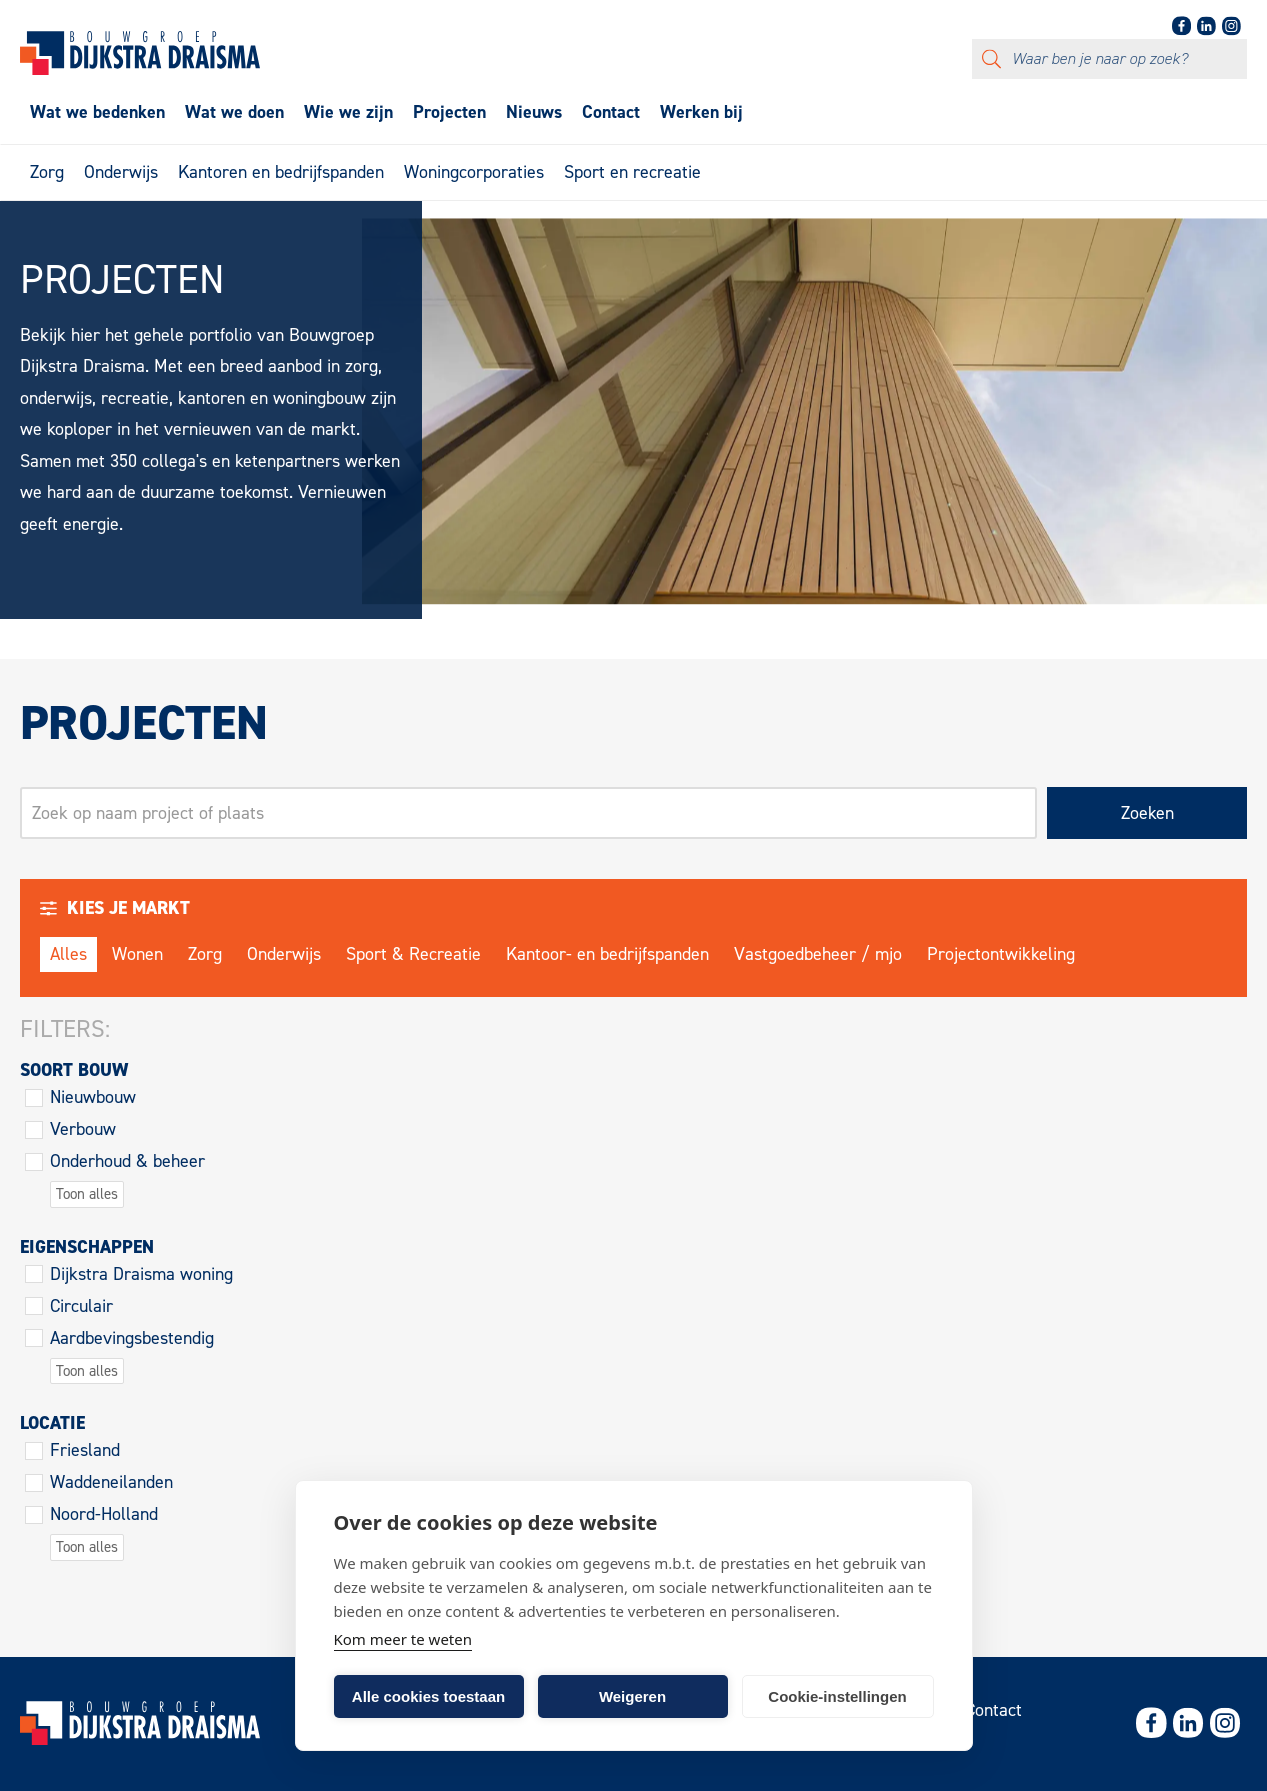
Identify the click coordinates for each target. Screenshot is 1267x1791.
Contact (611, 112)
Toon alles (87, 1194)
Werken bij (701, 112)
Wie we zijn (348, 112)
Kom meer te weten (403, 1639)
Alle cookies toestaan (428, 1696)
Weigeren (632, 1696)
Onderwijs (121, 172)
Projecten (449, 112)
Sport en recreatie (632, 172)
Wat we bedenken (97, 112)
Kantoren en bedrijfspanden (281, 172)
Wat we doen (234, 112)
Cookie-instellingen (837, 1696)
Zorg (47, 172)
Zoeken (1147, 813)
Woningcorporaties (474, 172)
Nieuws (534, 112)
